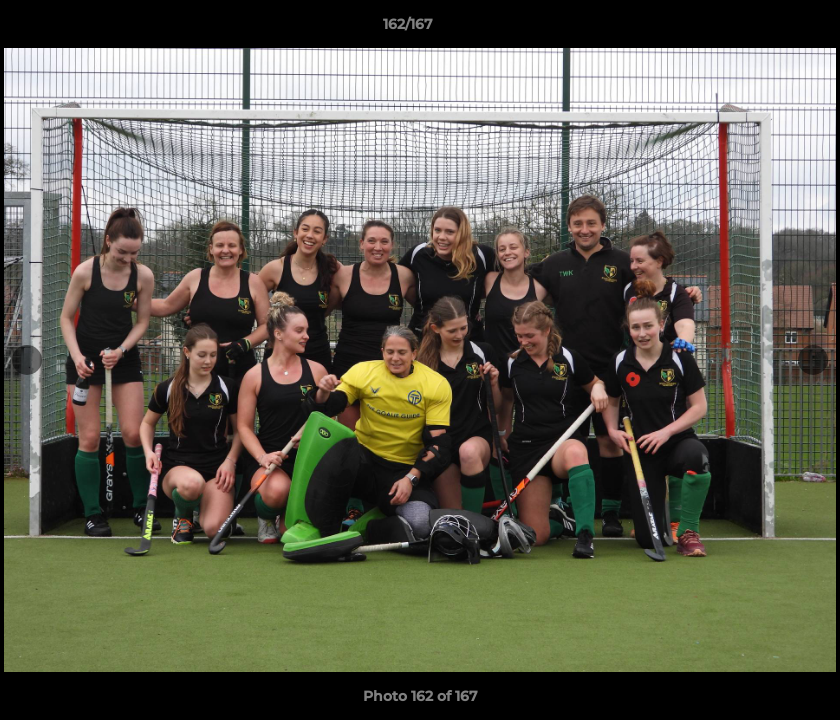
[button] (756, 29)
